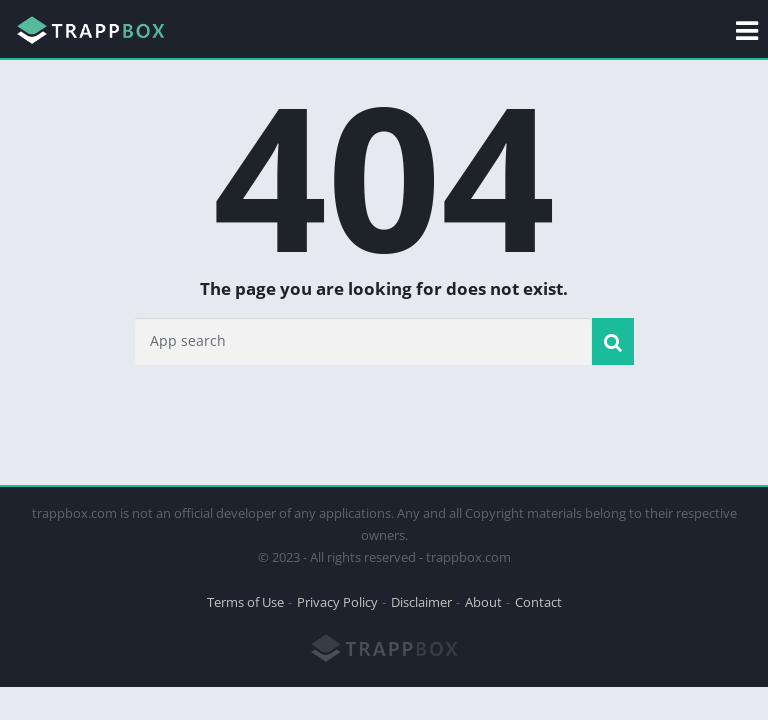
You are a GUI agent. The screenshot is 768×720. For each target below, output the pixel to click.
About (483, 602)
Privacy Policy (337, 602)
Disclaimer (421, 602)
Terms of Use (245, 602)
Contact (538, 602)
